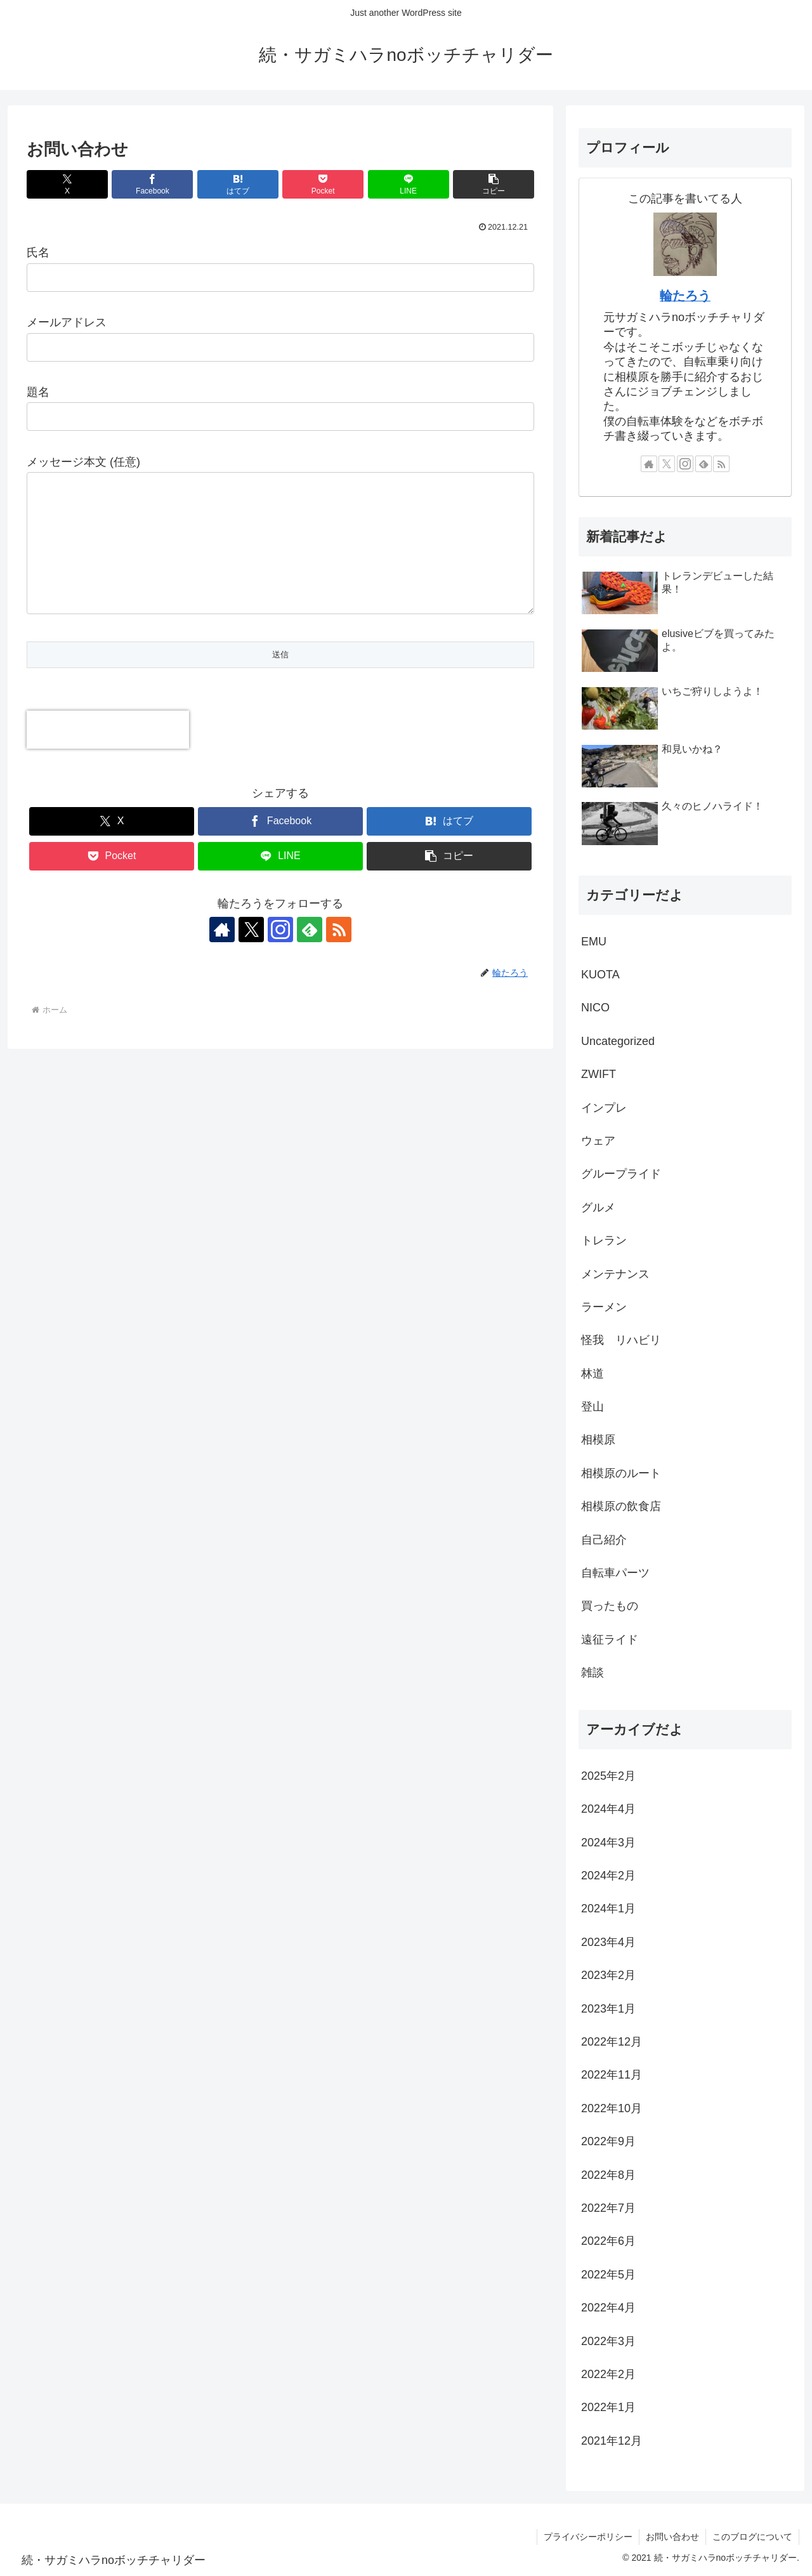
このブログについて (752, 2537)
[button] (493, 184)
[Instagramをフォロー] (280, 955)
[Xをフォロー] (251, 955)
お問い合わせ (672, 2537)
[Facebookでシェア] (152, 184)
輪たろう (685, 296)
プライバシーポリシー (588, 2537)
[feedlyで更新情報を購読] (309, 955)
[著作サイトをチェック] (222, 955)
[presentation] (108, 755)
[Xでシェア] (67, 184)
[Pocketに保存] (322, 184)
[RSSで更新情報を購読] (338, 955)
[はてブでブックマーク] (237, 184)
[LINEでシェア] (408, 184)
